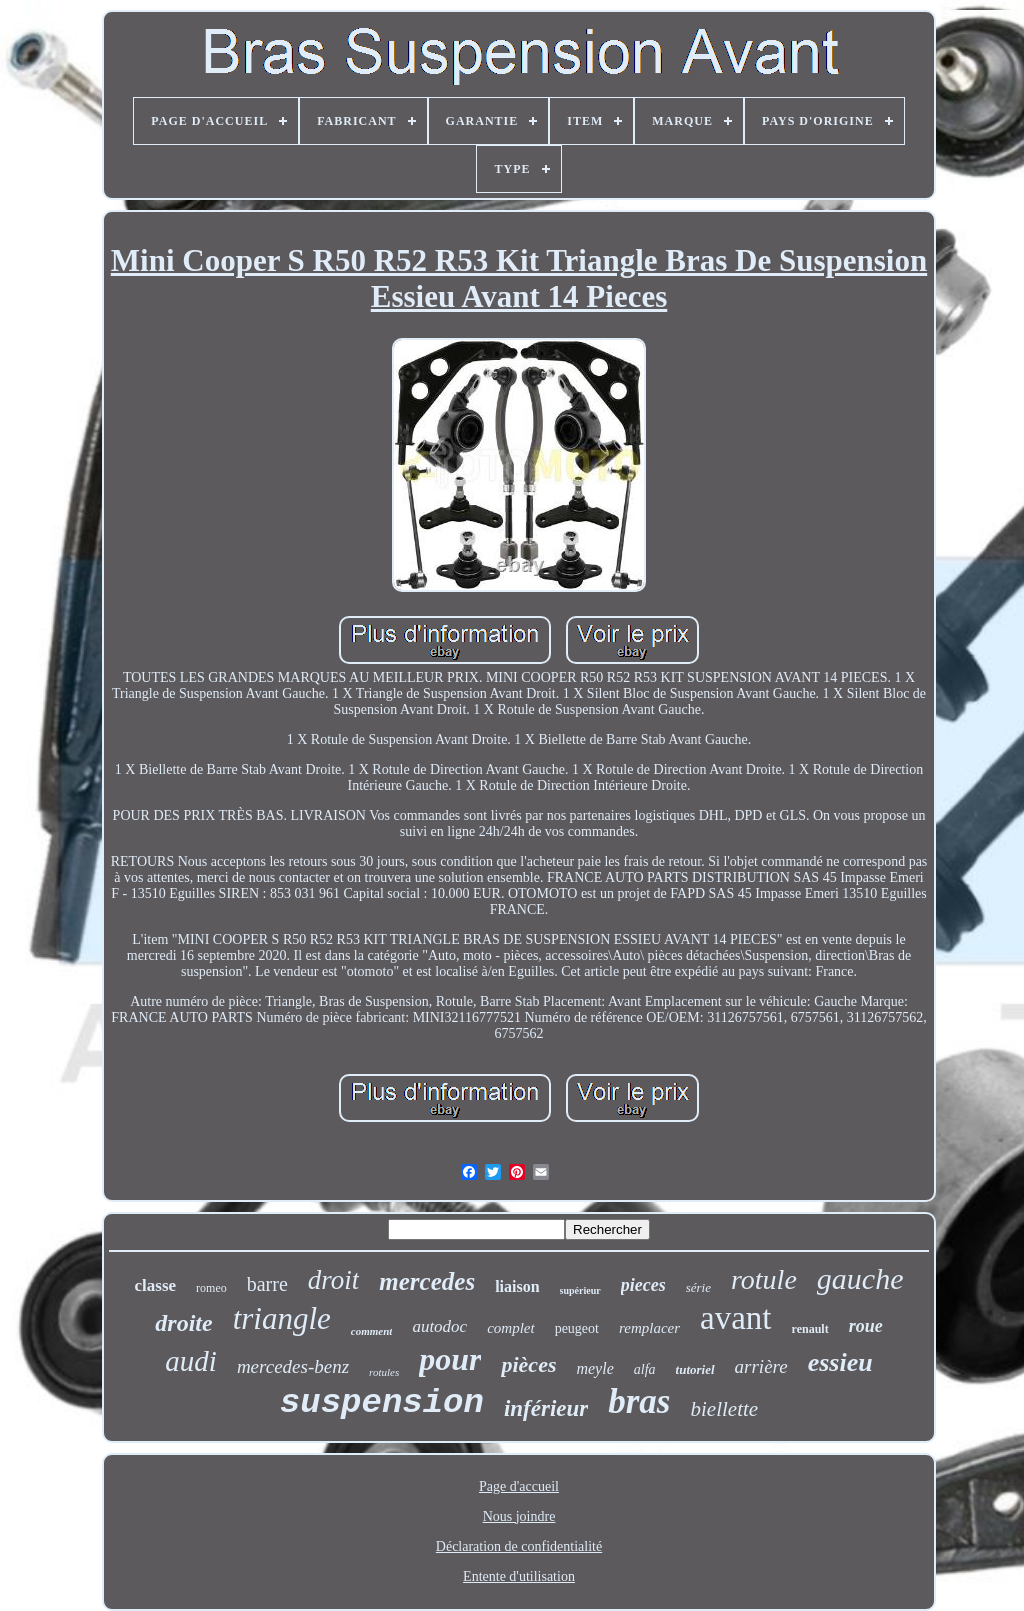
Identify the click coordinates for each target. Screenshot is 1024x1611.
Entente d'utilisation (519, 1576)
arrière (761, 1366)
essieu (840, 1362)
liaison (517, 1286)
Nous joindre (519, 1516)
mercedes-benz (293, 1366)
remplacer (649, 1328)
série (698, 1287)
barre (267, 1284)
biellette (725, 1409)
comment (372, 1331)
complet (510, 1328)
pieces (643, 1285)
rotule (764, 1279)
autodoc (439, 1326)
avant (735, 1318)
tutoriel (695, 1369)
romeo (211, 1288)
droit (334, 1280)
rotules (384, 1372)
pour (450, 1359)
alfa (645, 1369)
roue (866, 1326)
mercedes (427, 1281)
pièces (528, 1364)
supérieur (580, 1290)
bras (639, 1401)
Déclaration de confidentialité (519, 1546)
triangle (282, 1318)
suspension (382, 1403)
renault (810, 1329)
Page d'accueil (519, 1486)
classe (156, 1285)
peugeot (577, 1328)
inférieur (546, 1408)
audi (191, 1361)
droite (183, 1323)
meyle (594, 1368)
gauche (860, 1278)
